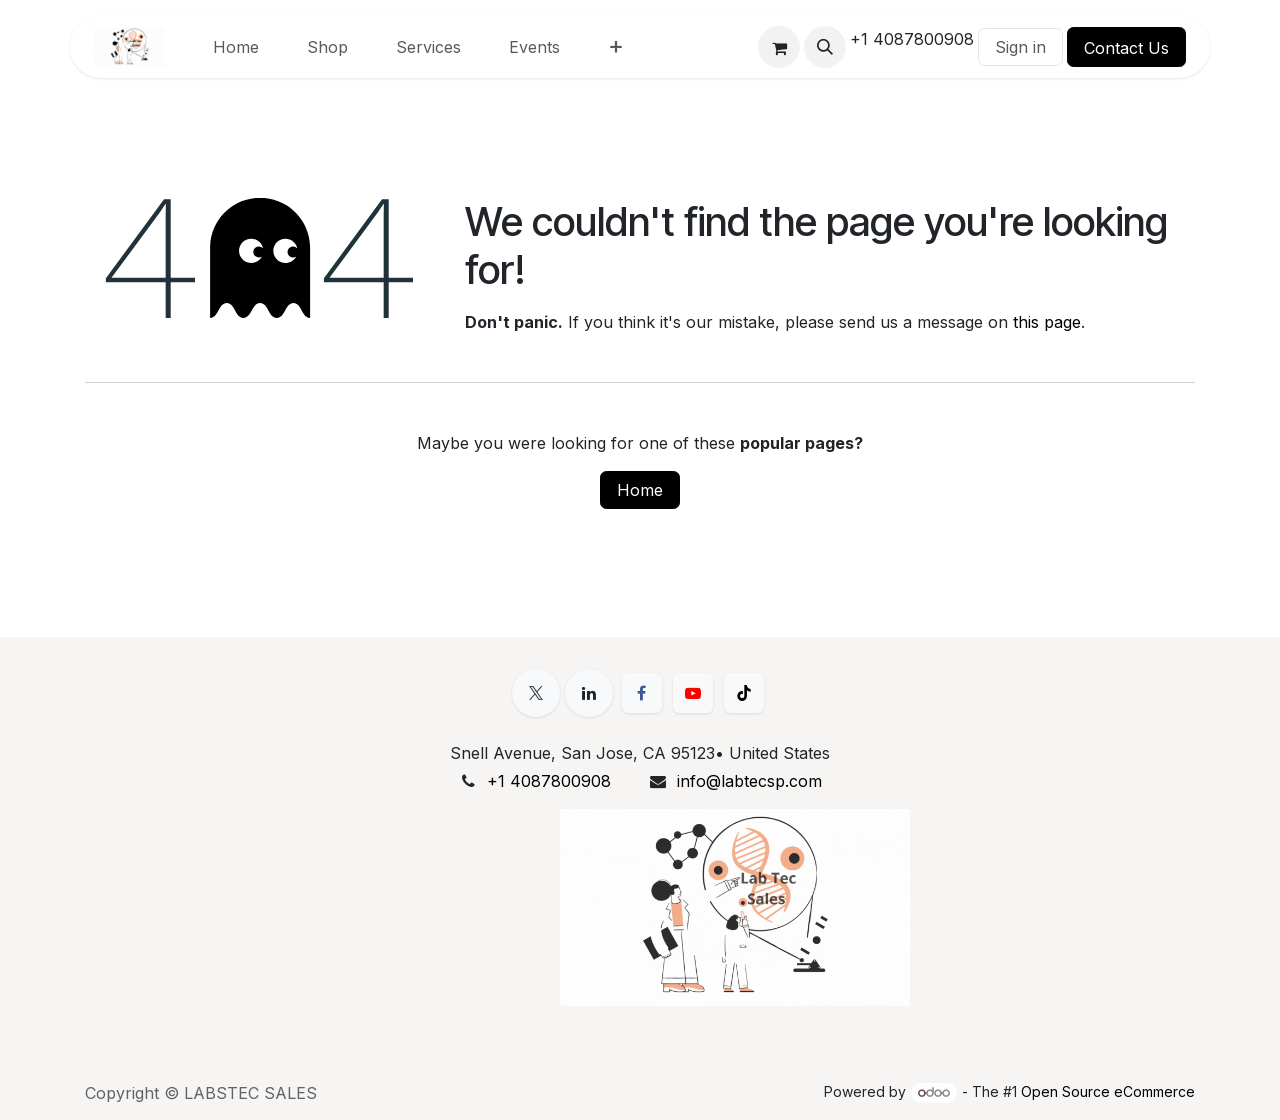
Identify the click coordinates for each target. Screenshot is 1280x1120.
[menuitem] (236, 47)
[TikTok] (744, 693)
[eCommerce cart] (779, 47)
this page (1047, 322)
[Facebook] (642, 693)
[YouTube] (693, 693)
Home (640, 490)
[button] (825, 47)
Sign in (1020, 47)
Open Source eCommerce (1108, 1091)
